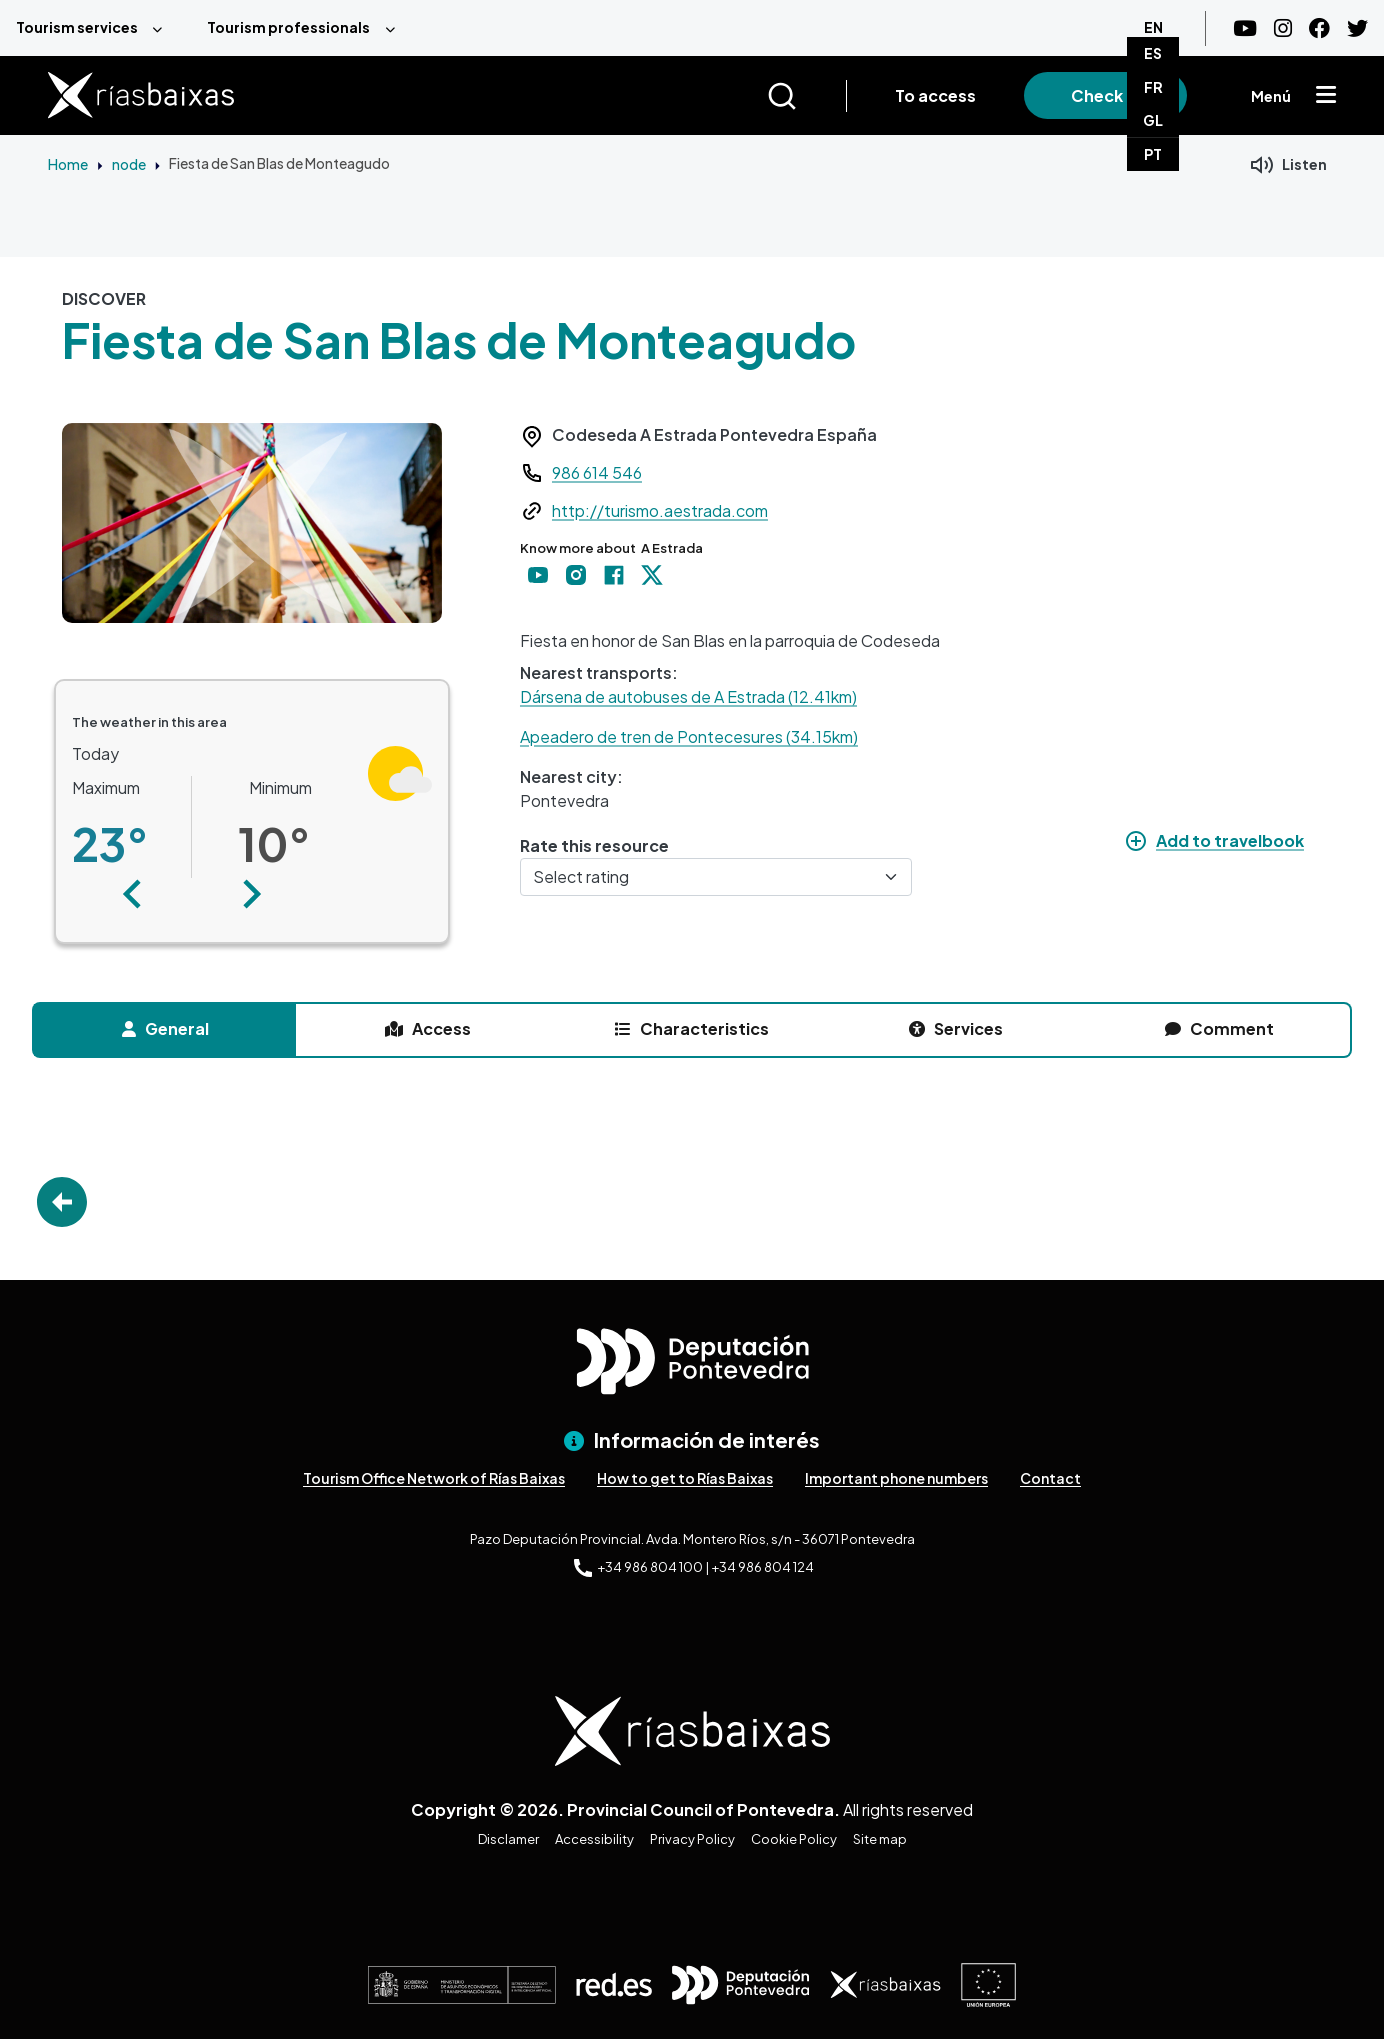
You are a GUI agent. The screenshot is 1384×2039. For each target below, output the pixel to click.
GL (1153, 120)
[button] (132, 894)
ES (1153, 53)
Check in (1105, 95)
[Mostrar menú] (1326, 96)
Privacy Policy (692, 1839)
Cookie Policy (794, 1839)
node (129, 164)
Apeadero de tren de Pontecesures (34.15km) (689, 736)
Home (68, 164)
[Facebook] (1319, 28)
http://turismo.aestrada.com (660, 510)
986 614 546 (597, 472)
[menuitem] (95, 28)
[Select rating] (716, 877)
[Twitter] (1357, 28)
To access (935, 95)
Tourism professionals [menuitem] (288, 27)
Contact (1050, 1478)
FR (1153, 87)
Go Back (62, 1202)
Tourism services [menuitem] (77, 27)
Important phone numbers (896, 1478)
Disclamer (508, 1839)
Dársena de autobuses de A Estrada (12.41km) (688, 696)
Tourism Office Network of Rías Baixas (434, 1478)
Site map (880, 1839)
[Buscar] (806, 96)
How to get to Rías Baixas (685, 1478)
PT (1153, 154)
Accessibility (594, 1839)
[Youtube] (1245, 28)
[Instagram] (1283, 28)
